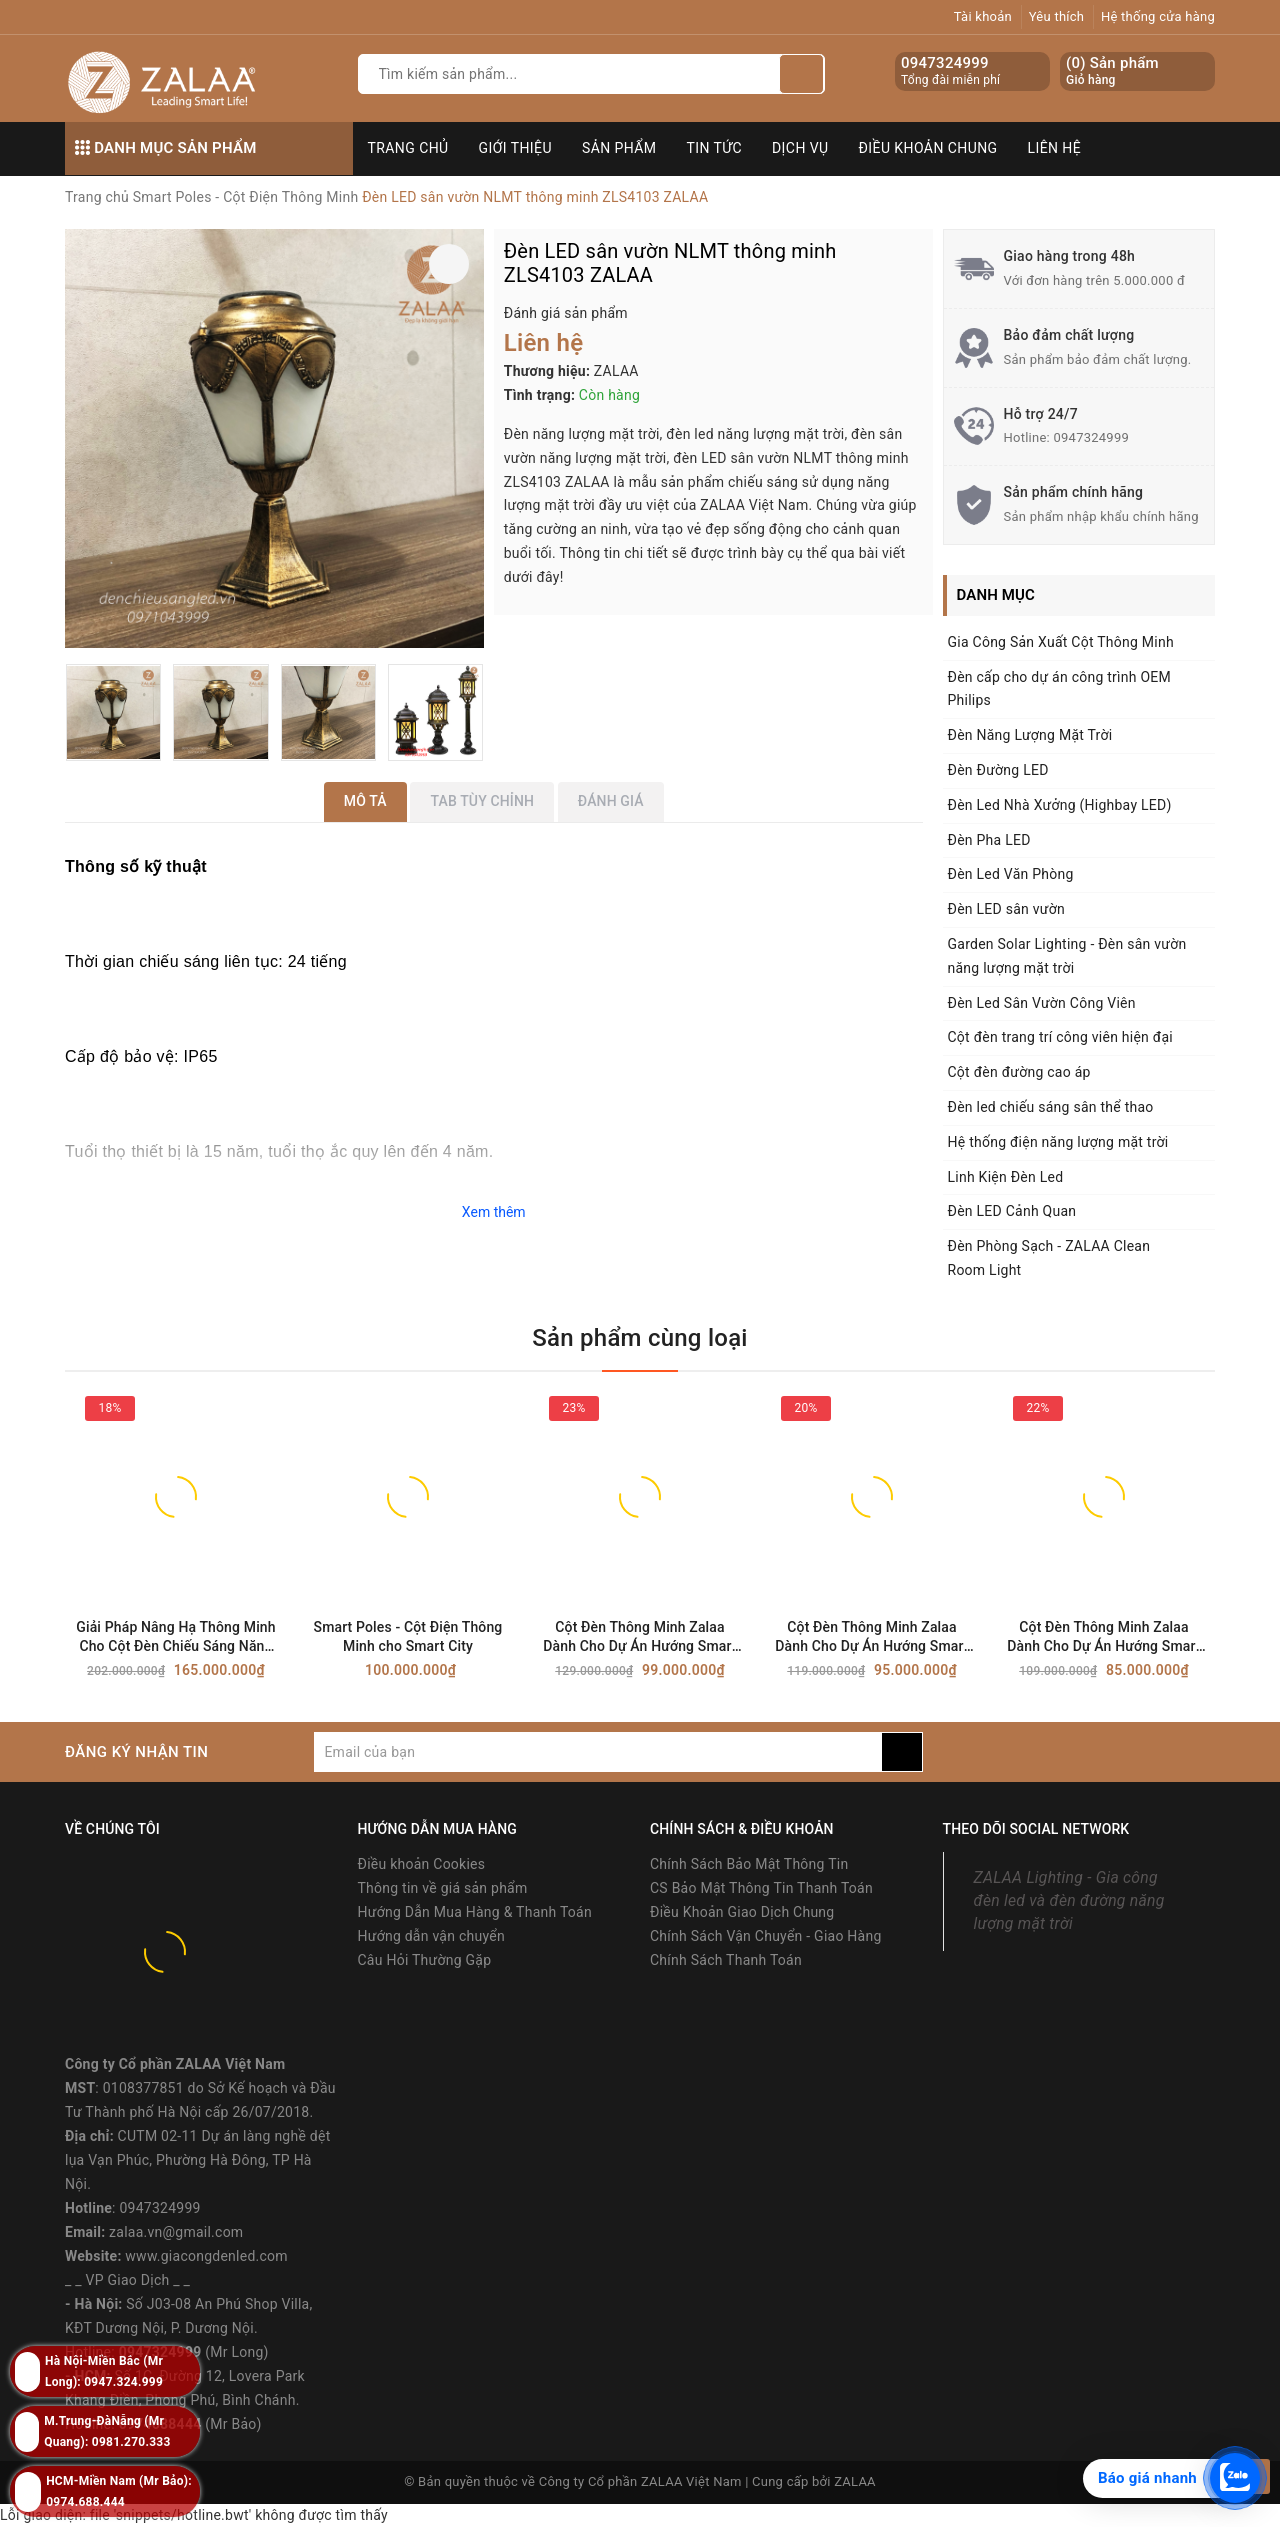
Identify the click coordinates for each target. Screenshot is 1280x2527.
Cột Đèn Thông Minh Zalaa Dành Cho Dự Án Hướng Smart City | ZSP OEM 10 (639, 1637)
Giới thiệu (515, 148)
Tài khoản (983, 16)
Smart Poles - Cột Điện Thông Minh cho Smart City (408, 1636)
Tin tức (715, 148)
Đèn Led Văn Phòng (1011, 874)
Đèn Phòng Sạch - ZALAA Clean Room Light (1049, 1258)
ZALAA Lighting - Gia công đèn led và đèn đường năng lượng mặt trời (1069, 1900)
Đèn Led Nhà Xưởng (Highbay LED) (1060, 805)
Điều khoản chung (928, 148)
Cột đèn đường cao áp (1019, 1072)
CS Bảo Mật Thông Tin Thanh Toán (761, 1888)
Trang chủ (408, 148)
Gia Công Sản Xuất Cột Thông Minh (1061, 642)
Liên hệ (1055, 148)
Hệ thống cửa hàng (1158, 16)
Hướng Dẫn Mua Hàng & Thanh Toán (475, 1912)
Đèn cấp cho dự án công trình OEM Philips (1060, 689)
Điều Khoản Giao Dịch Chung (742, 1912)
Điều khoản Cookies (422, 1864)
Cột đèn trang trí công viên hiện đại (1060, 1037)
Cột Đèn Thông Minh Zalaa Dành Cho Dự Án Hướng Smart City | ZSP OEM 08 (1103, 1637)
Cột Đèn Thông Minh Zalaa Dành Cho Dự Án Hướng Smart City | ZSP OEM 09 (871, 1637)
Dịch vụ (800, 148)
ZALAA (855, 2481)
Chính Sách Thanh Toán (726, 1960)
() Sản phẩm (1112, 71)
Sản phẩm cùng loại (639, 1338)
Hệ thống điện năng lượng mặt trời (1058, 1142)
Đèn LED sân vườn (1006, 909)
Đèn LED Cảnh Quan (1012, 1211)
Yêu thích (1057, 16)
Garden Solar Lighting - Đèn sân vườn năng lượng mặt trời (1067, 956)
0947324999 (945, 63)
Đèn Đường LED (998, 770)
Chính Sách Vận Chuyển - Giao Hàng (766, 1936)
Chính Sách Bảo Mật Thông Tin (749, 1864)
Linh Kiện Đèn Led (1006, 1177)
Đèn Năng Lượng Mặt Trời (1030, 735)
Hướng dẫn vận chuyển (431, 1936)
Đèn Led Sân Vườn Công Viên (1042, 1003)
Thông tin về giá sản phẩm (443, 1888)
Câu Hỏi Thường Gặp (425, 1960)
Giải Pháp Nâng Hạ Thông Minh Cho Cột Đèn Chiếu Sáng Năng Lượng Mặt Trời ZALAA (175, 1637)
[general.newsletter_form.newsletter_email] (597, 1752)
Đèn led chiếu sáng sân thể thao (1051, 1107)
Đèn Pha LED (989, 840)
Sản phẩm (619, 148)
